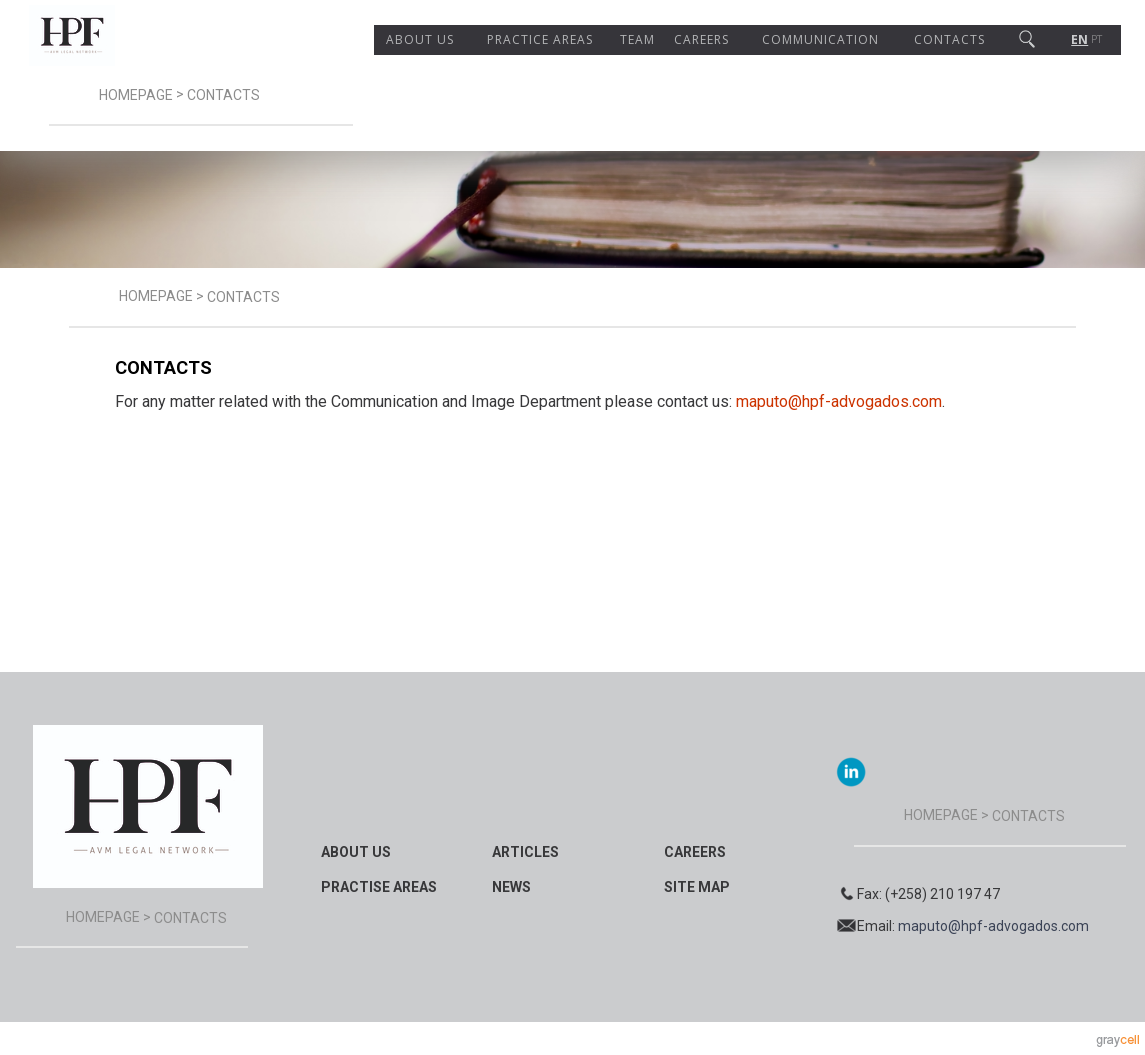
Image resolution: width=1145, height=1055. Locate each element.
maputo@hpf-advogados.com (839, 401)
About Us (420, 39)
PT (1096, 39)
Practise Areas (379, 887)
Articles (525, 852)
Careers (701, 39)
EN (1079, 39)
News (511, 887)
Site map (697, 887)
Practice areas (540, 39)
